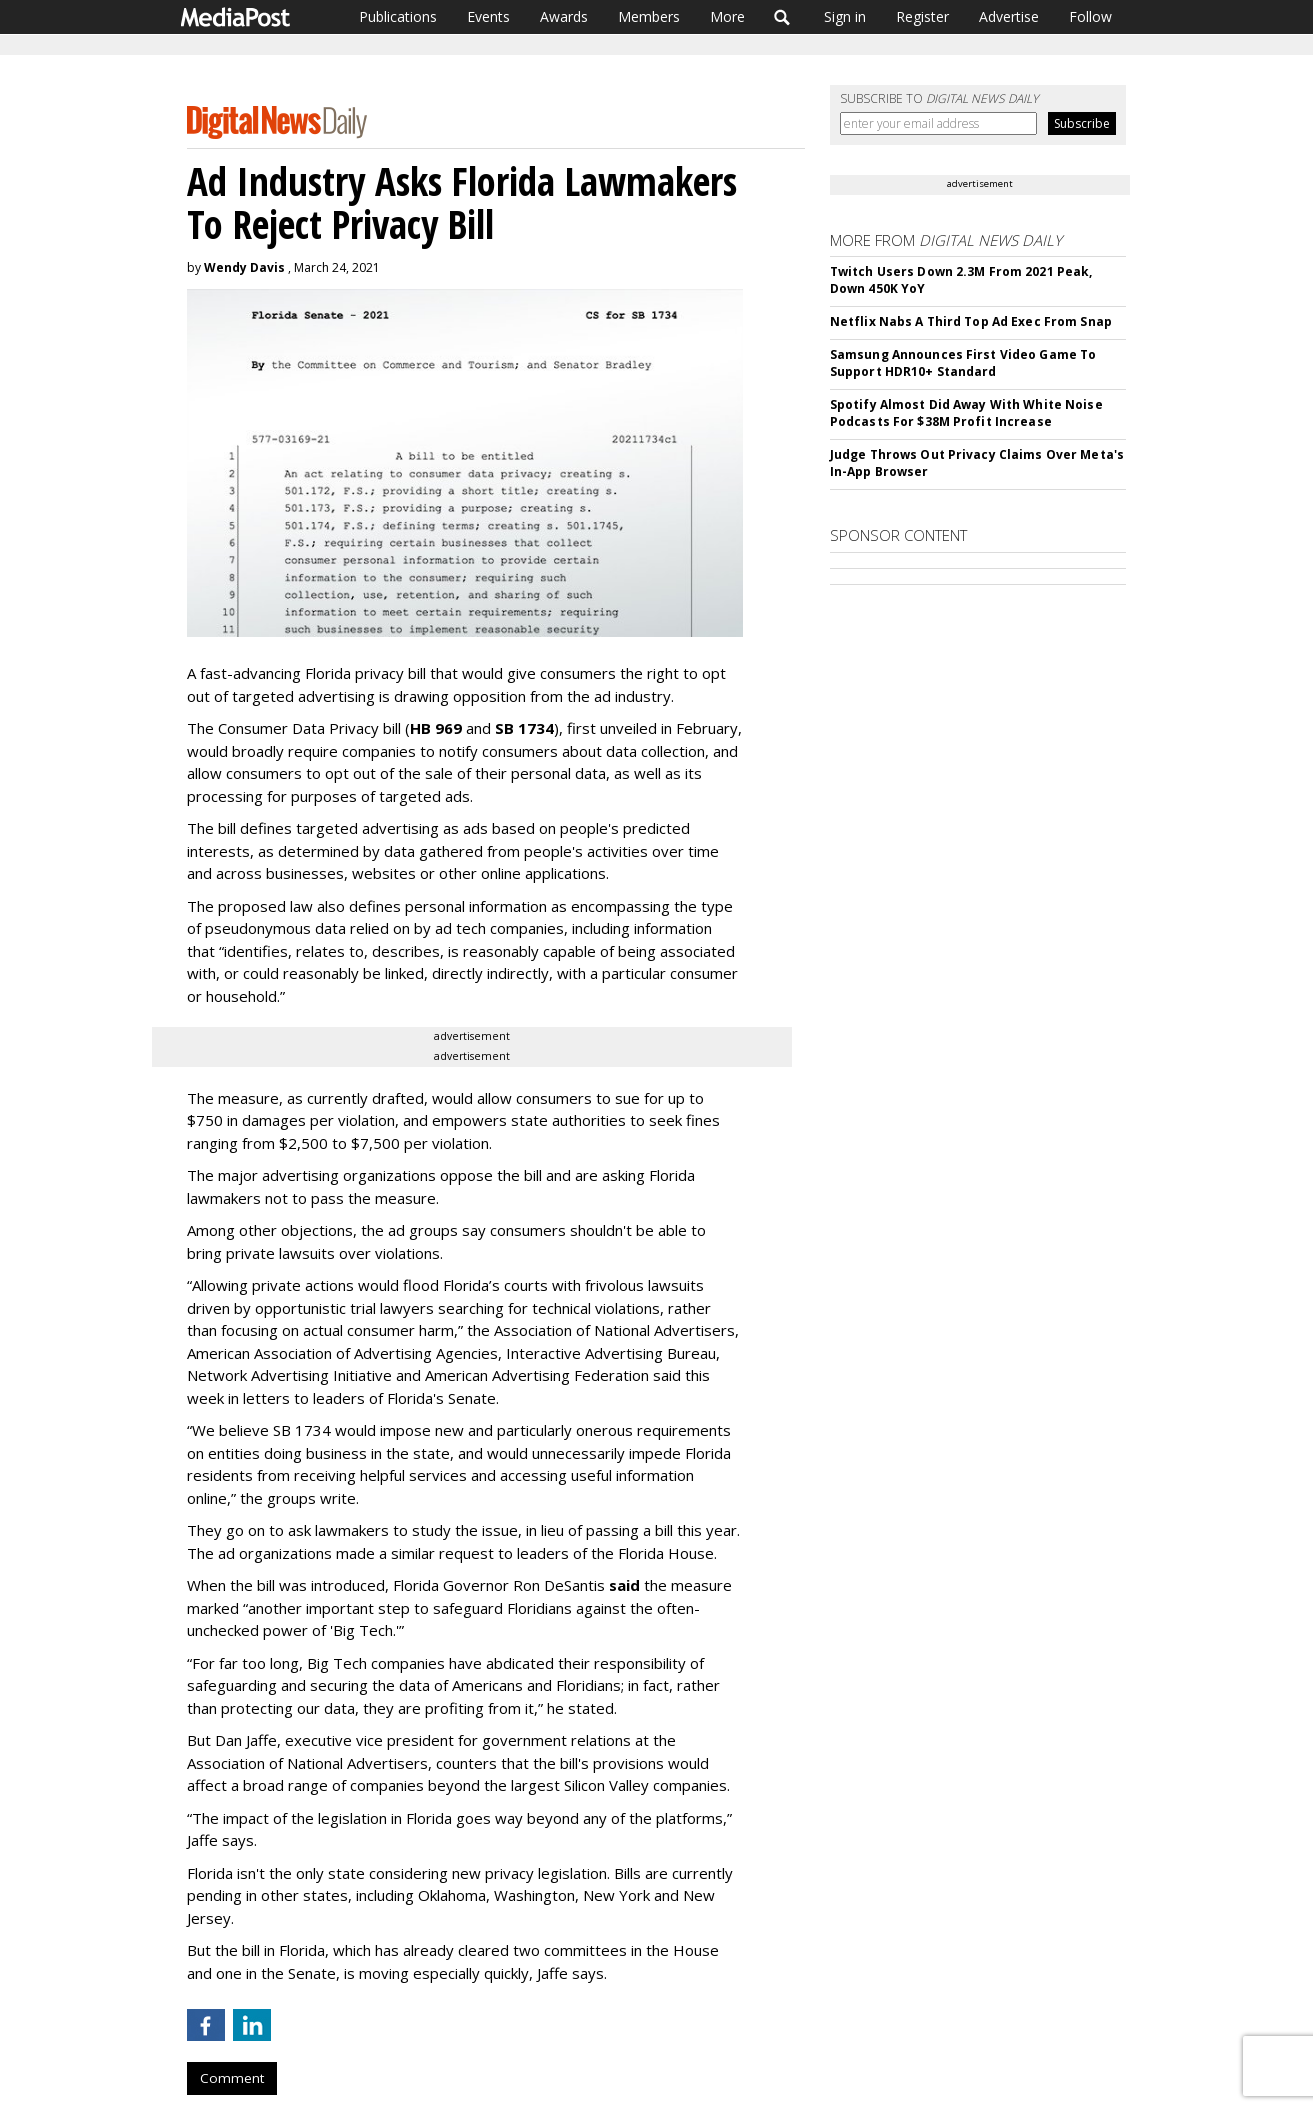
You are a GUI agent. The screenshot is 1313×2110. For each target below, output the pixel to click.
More (727, 16)
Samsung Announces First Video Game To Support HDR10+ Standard (963, 363)
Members (649, 16)
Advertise (1009, 16)
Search (782, 17)
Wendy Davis (244, 267)
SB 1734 (524, 728)
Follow (1090, 16)
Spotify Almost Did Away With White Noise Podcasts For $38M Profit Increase (966, 413)
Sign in (845, 16)
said (624, 1585)
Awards (564, 16)
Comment (232, 2078)
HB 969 (436, 728)
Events (488, 16)
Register (922, 16)
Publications (398, 16)
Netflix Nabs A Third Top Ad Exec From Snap (971, 321)
